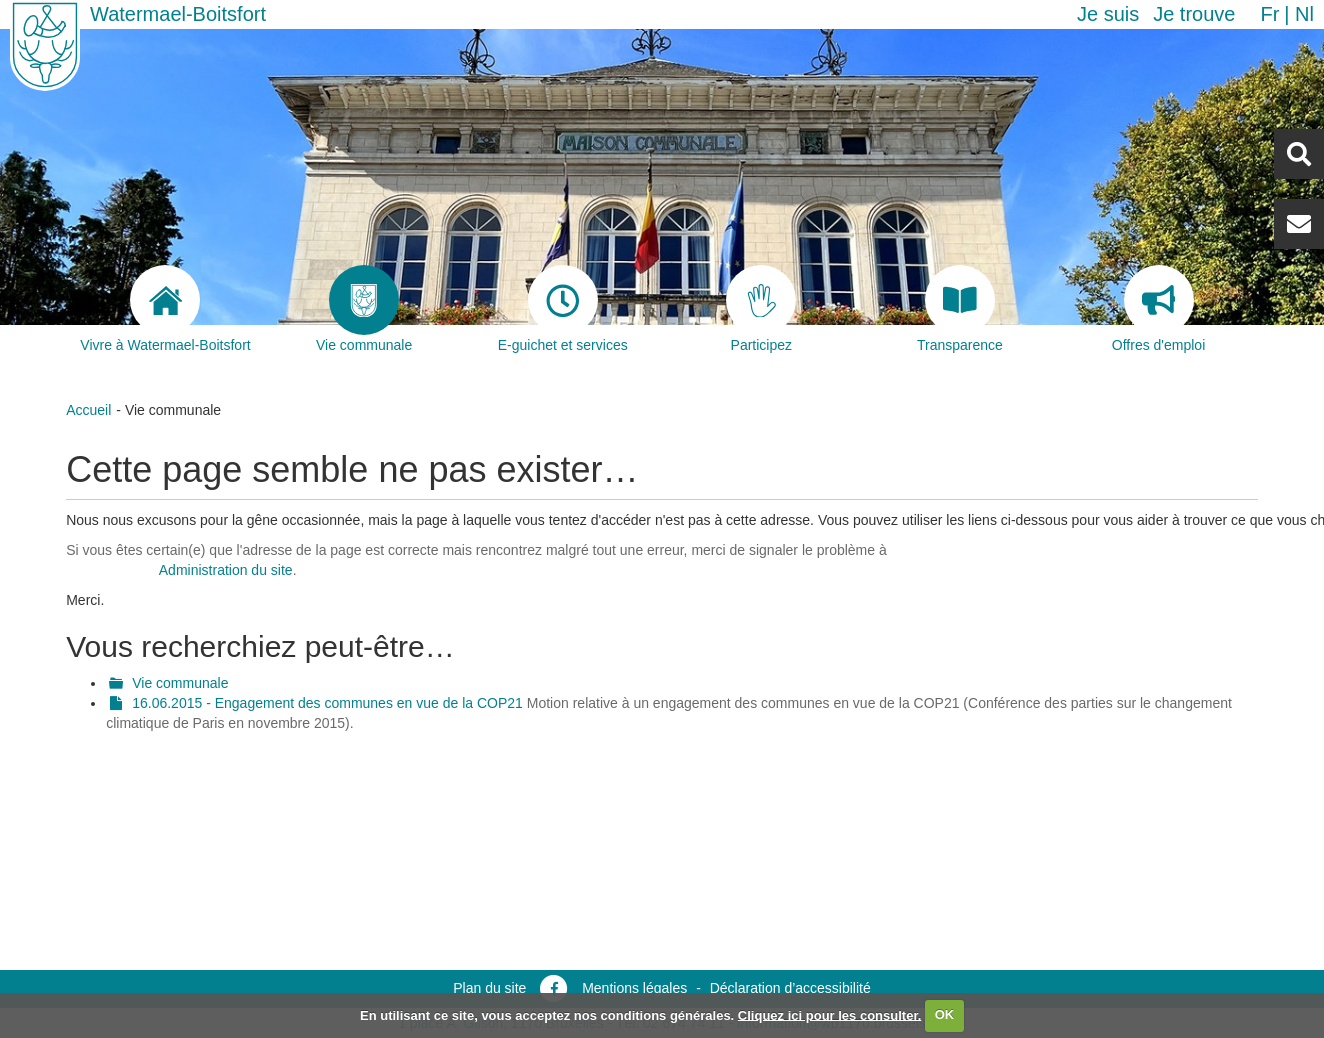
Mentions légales (634, 988)
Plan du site (489, 988)
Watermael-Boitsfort (178, 14)
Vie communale (180, 683)
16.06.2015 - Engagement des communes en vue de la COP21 (327, 703)
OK (945, 1014)
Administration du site (226, 570)
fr (1269, 14)
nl (1304, 14)
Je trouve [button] (1194, 14)
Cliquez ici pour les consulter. (830, 1014)
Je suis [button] (1108, 14)
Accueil (88, 410)
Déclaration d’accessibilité (790, 988)
